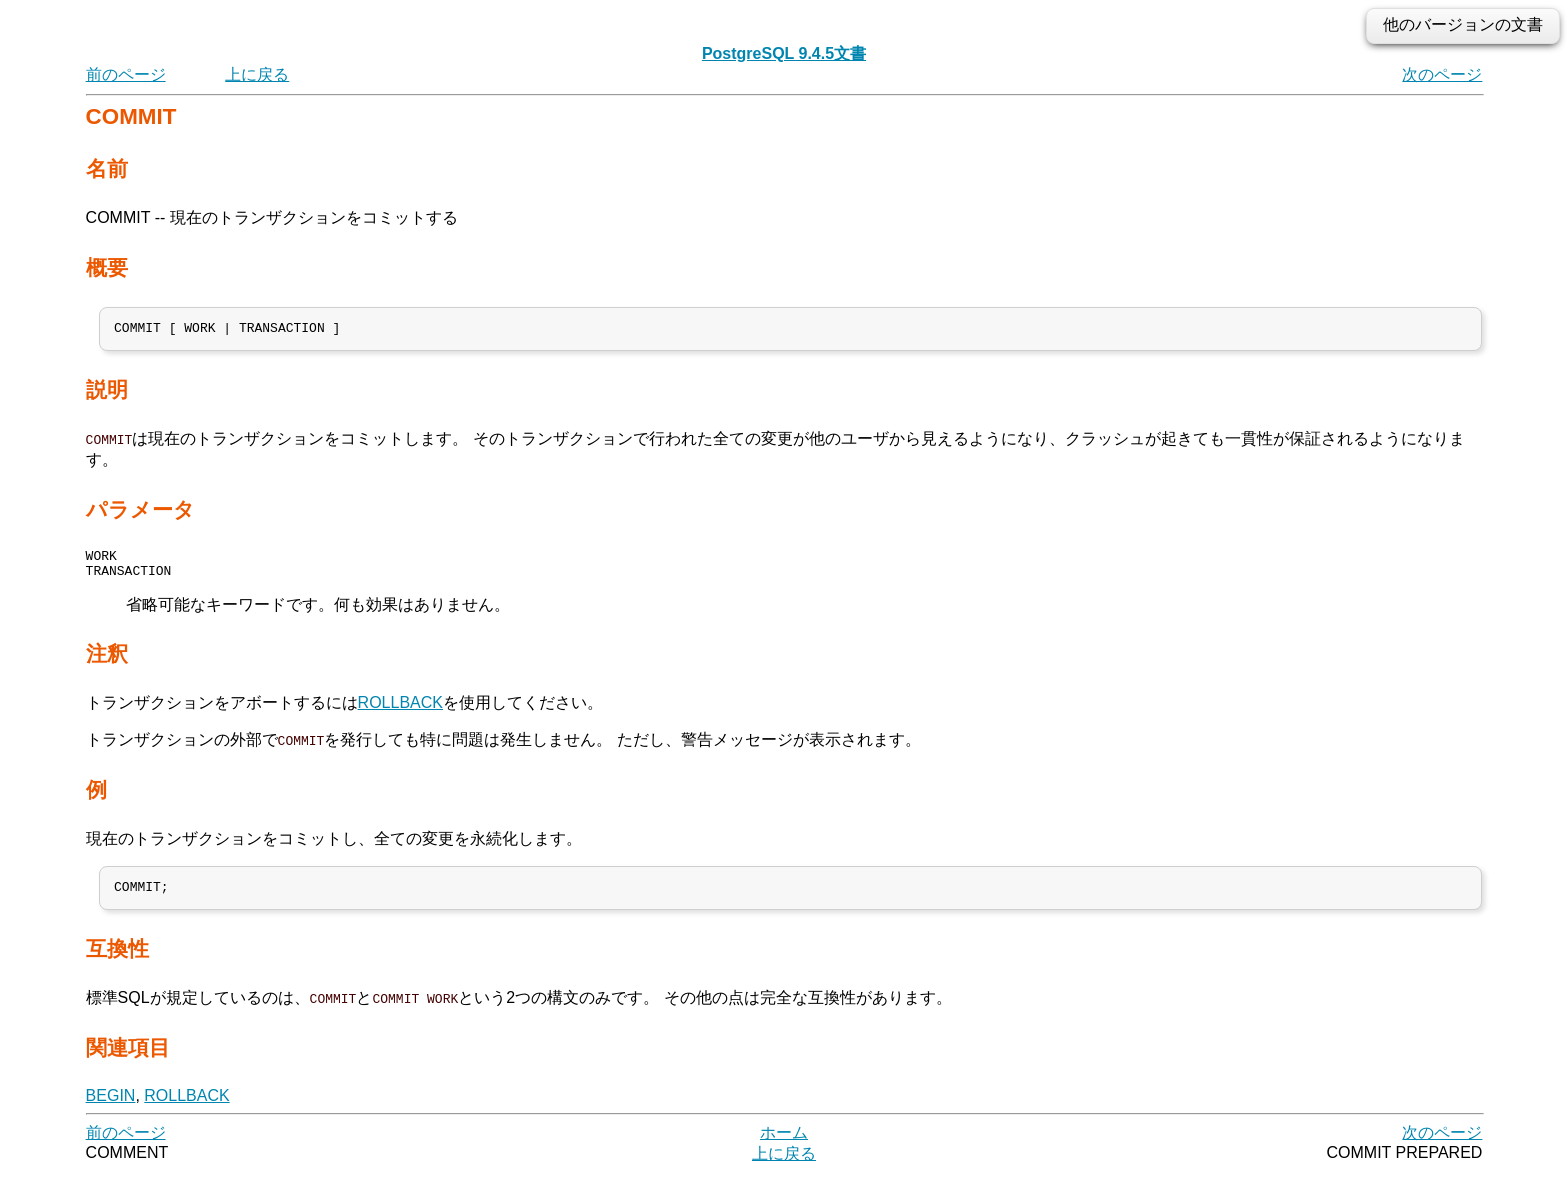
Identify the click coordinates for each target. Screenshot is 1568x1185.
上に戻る (257, 74)
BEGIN (111, 1107)
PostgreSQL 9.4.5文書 (784, 53)
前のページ (126, 74)
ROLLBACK (400, 712)
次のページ (1442, 74)
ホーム (784, 1144)
